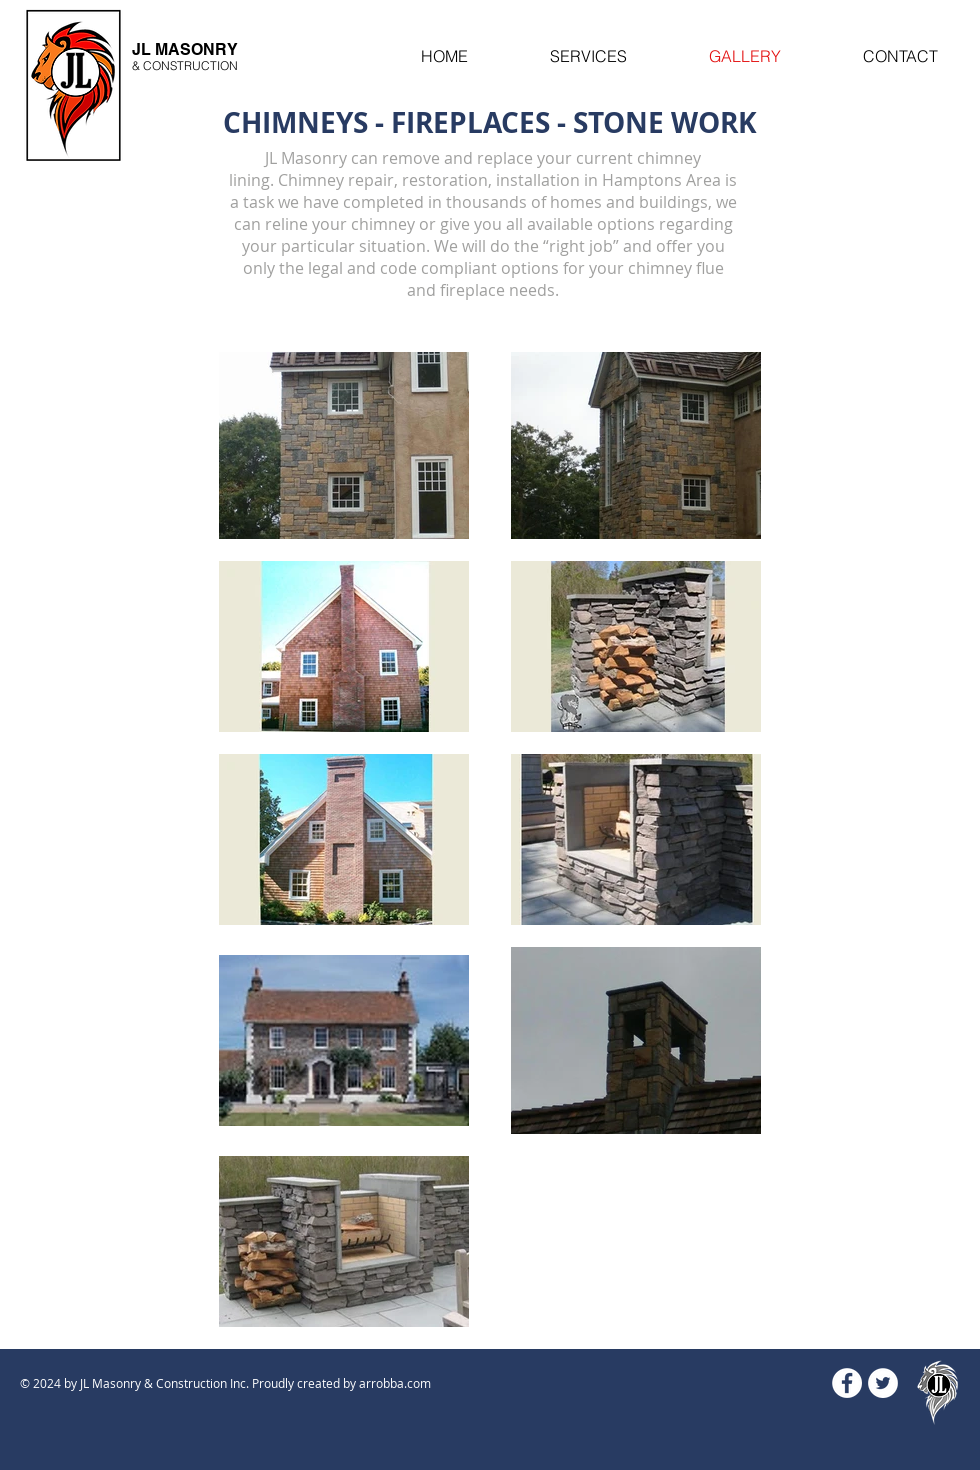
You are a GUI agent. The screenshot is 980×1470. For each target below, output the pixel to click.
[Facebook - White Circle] (847, 1383)
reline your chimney (340, 224)
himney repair (341, 180)
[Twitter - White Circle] (883, 1383)
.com (417, 1383)
